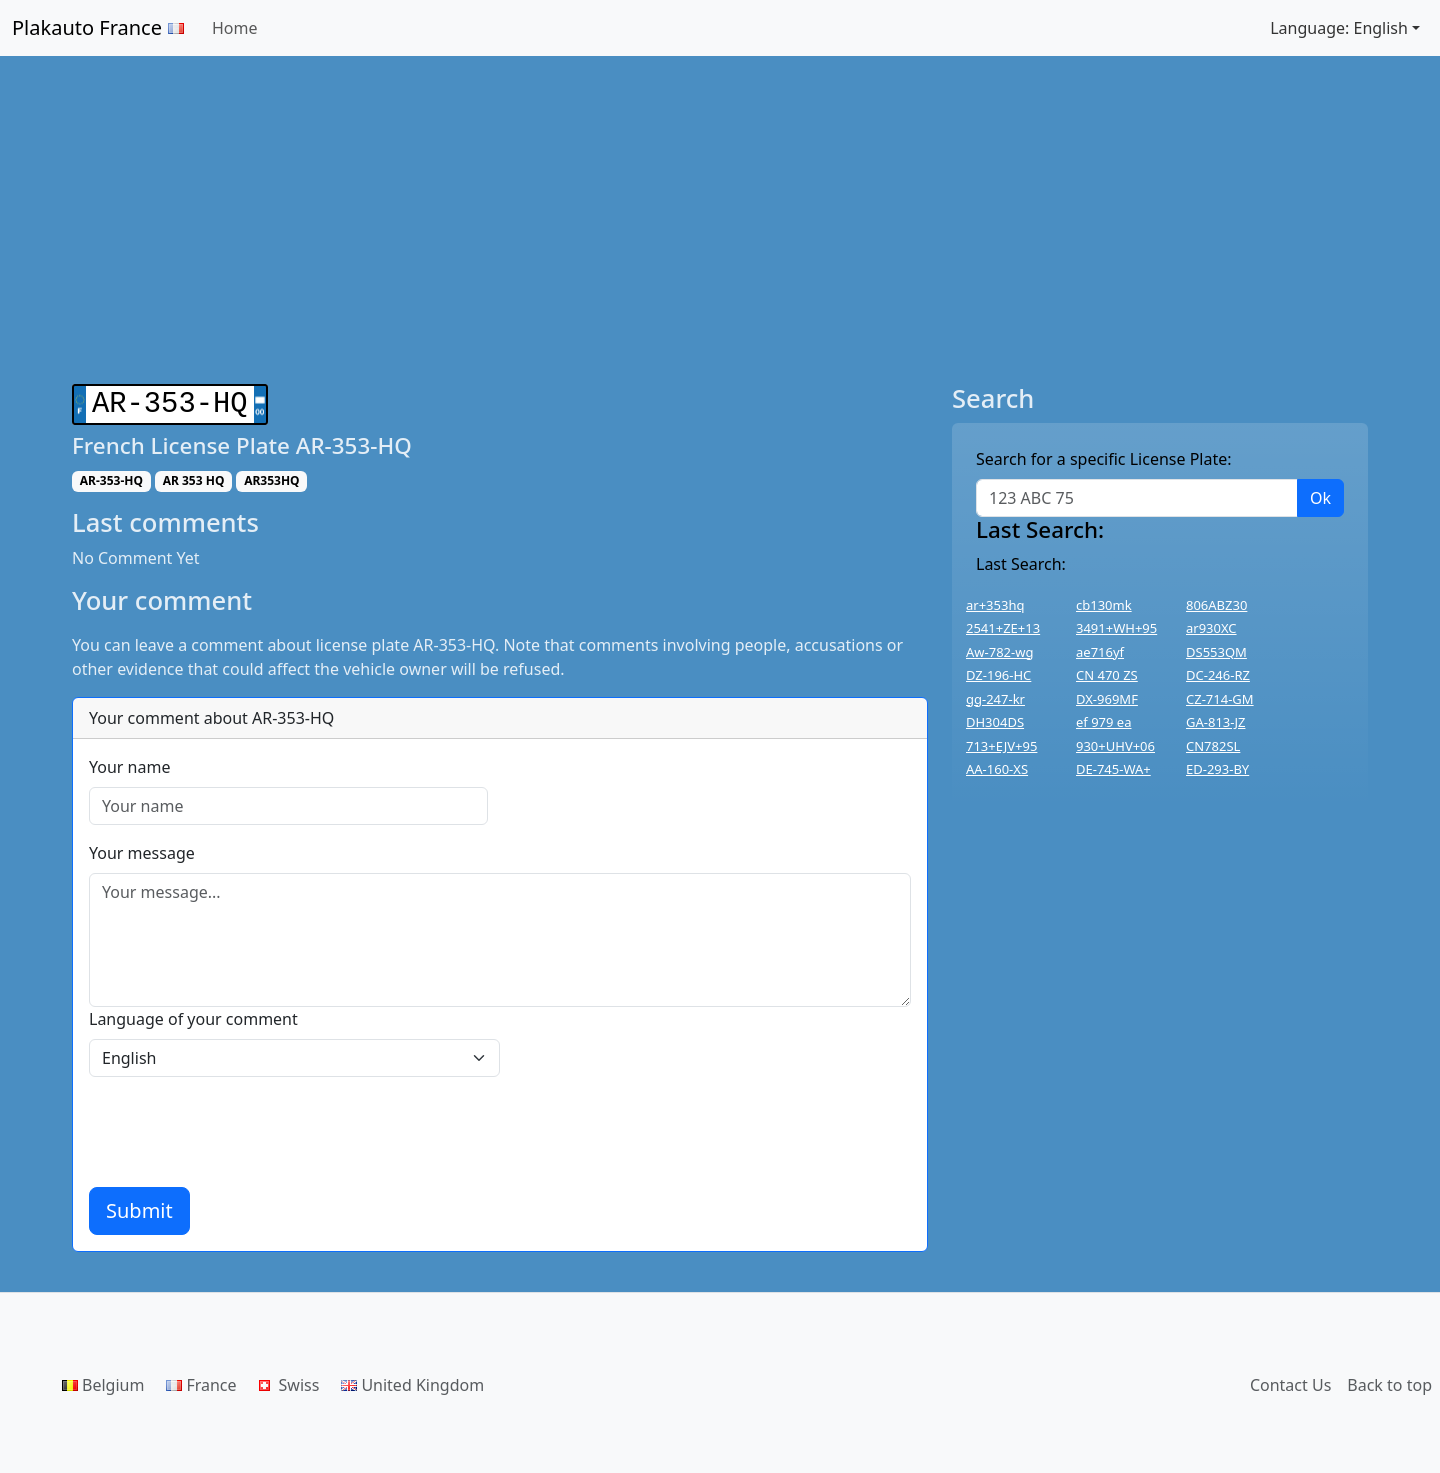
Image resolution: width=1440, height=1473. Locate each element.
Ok (1320, 498)
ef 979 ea (1104, 722)
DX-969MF (1107, 699)
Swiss (289, 1381)
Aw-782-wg (999, 652)
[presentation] (241, 1128)
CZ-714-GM (1220, 699)
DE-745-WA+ (1113, 769)
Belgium (103, 1381)
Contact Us (1290, 1381)
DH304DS (995, 722)
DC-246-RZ (1218, 675)
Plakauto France (98, 27)
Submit (139, 1206)
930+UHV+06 (1115, 746)
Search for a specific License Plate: (1104, 459)
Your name (129, 763)
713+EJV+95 (1001, 746)
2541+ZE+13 (1003, 628)
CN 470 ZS (1107, 675)
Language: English (1339, 28)
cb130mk (1104, 605)
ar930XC (1211, 628)
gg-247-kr (995, 699)
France (201, 1381)
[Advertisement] (720, 220)
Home (235, 28)
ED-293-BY (1217, 769)
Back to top (1389, 1381)
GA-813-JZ (1215, 722)
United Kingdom (412, 1381)
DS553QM (1216, 652)
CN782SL (1213, 746)
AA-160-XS (997, 769)
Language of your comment (193, 1015)
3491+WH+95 (1116, 628)
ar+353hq (995, 605)
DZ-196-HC (998, 675)
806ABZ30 (1216, 605)
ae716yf (1100, 652)
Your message (142, 849)
